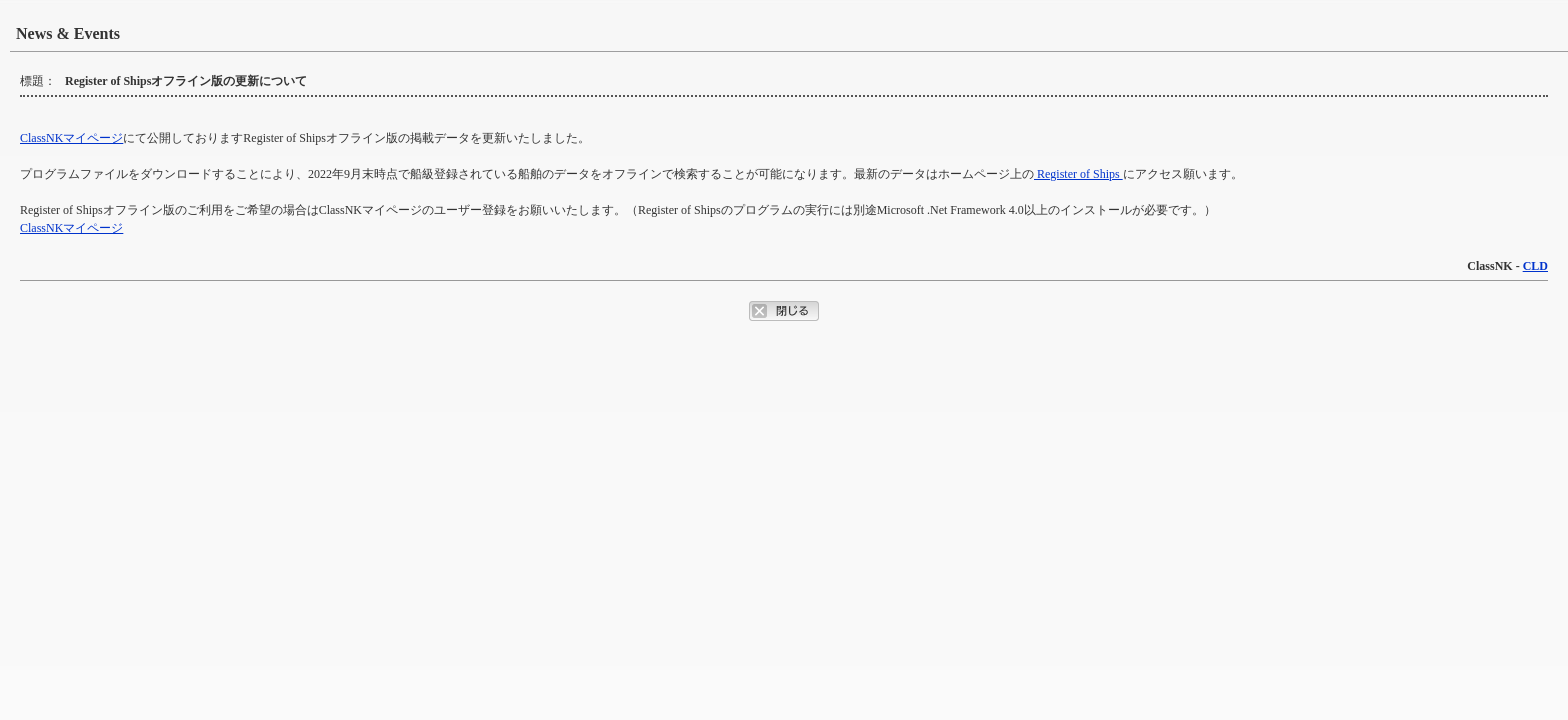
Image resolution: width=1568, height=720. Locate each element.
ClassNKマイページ (71, 138)
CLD (1535, 266)
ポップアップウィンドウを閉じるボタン (784, 311)
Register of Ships (1078, 174)
